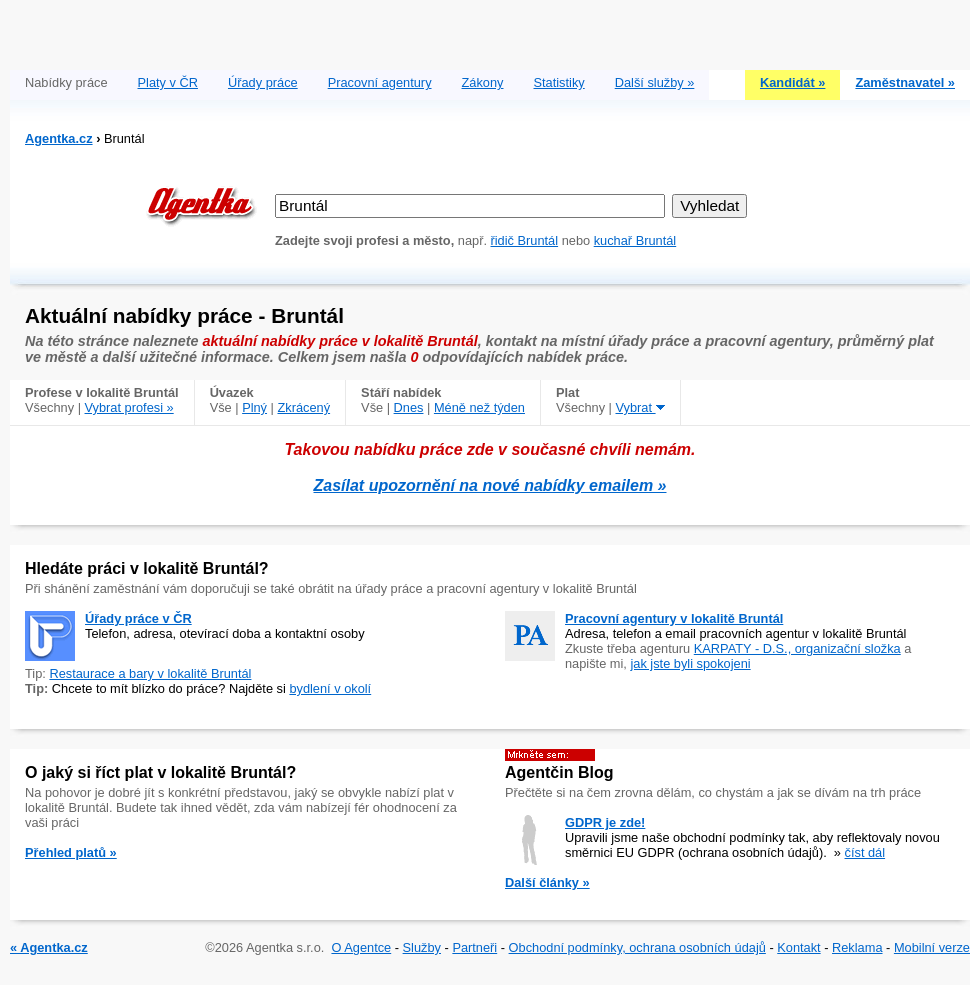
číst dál (865, 852)
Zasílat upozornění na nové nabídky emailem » (490, 485)
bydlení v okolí (330, 688)
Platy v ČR (168, 82)
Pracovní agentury (380, 82)
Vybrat (640, 407)
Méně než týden (479, 407)
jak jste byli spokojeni (690, 663)
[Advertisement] (490, 30)
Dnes (409, 407)
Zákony (483, 82)
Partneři (474, 947)
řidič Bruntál (525, 240)
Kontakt (798, 947)
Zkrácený (303, 407)
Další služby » (655, 82)
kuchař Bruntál (635, 240)
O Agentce (361, 947)
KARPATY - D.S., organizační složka (797, 648)
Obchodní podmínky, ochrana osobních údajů (637, 947)
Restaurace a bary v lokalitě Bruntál (150, 673)
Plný (254, 407)
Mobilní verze (932, 947)
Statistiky (559, 82)
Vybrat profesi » (129, 407)
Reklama (857, 947)
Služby (422, 947)
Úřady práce (263, 82)
